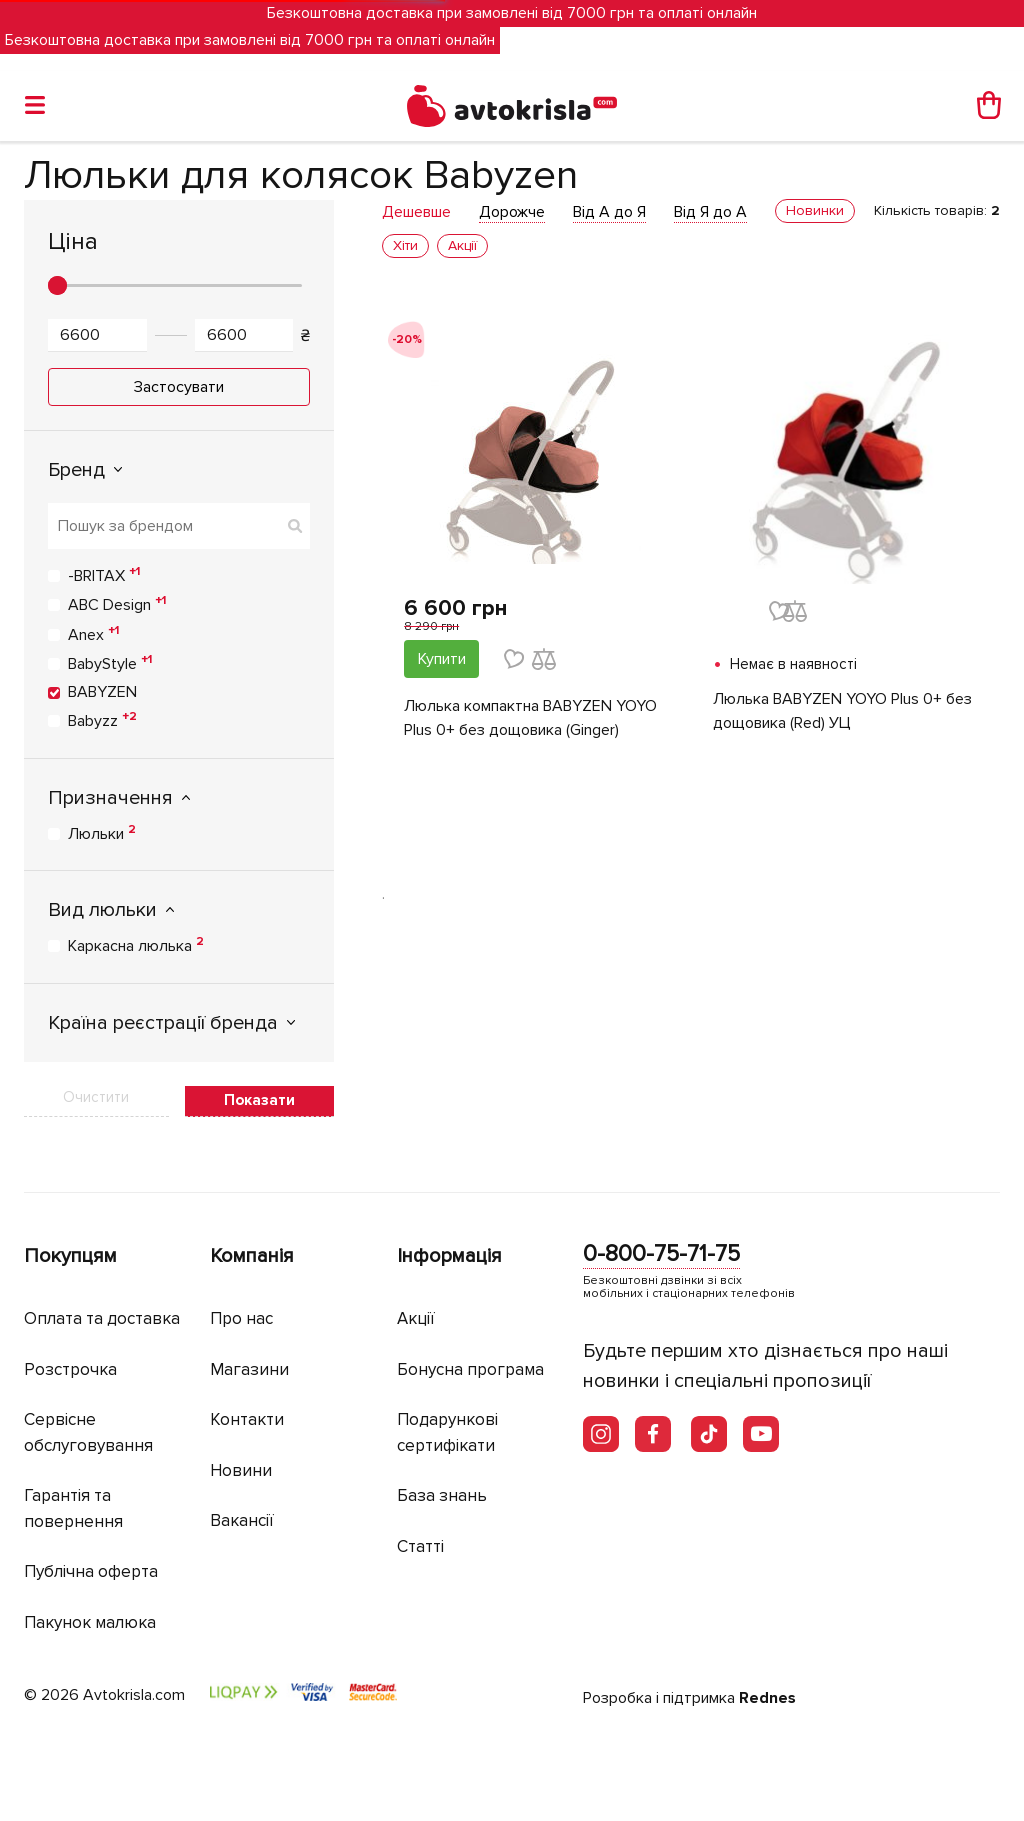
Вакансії (242, 1520)
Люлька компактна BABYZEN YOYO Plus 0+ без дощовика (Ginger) (530, 718)
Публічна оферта (91, 1571)
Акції (416, 1318)
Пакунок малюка (90, 1622)
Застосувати (179, 387)
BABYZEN (102, 692)
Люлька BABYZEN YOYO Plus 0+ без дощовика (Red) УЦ (842, 711)
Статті (420, 1546)
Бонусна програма (470, 1369)
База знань (442, 1495)
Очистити (96, 1097)
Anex (93, 634)
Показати (259, 1100)
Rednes (767, 1698)
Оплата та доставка (102, 1318)
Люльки (102, 833)
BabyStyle (110, 663)
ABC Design (117, 604)
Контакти (247, 1419)
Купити (442, 659)
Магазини (249, 1369)
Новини (241, 1470)
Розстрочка (70, 1369)
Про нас (241, 1318)
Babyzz (102, 720)
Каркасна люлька (136, 945)
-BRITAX (104, 575)
